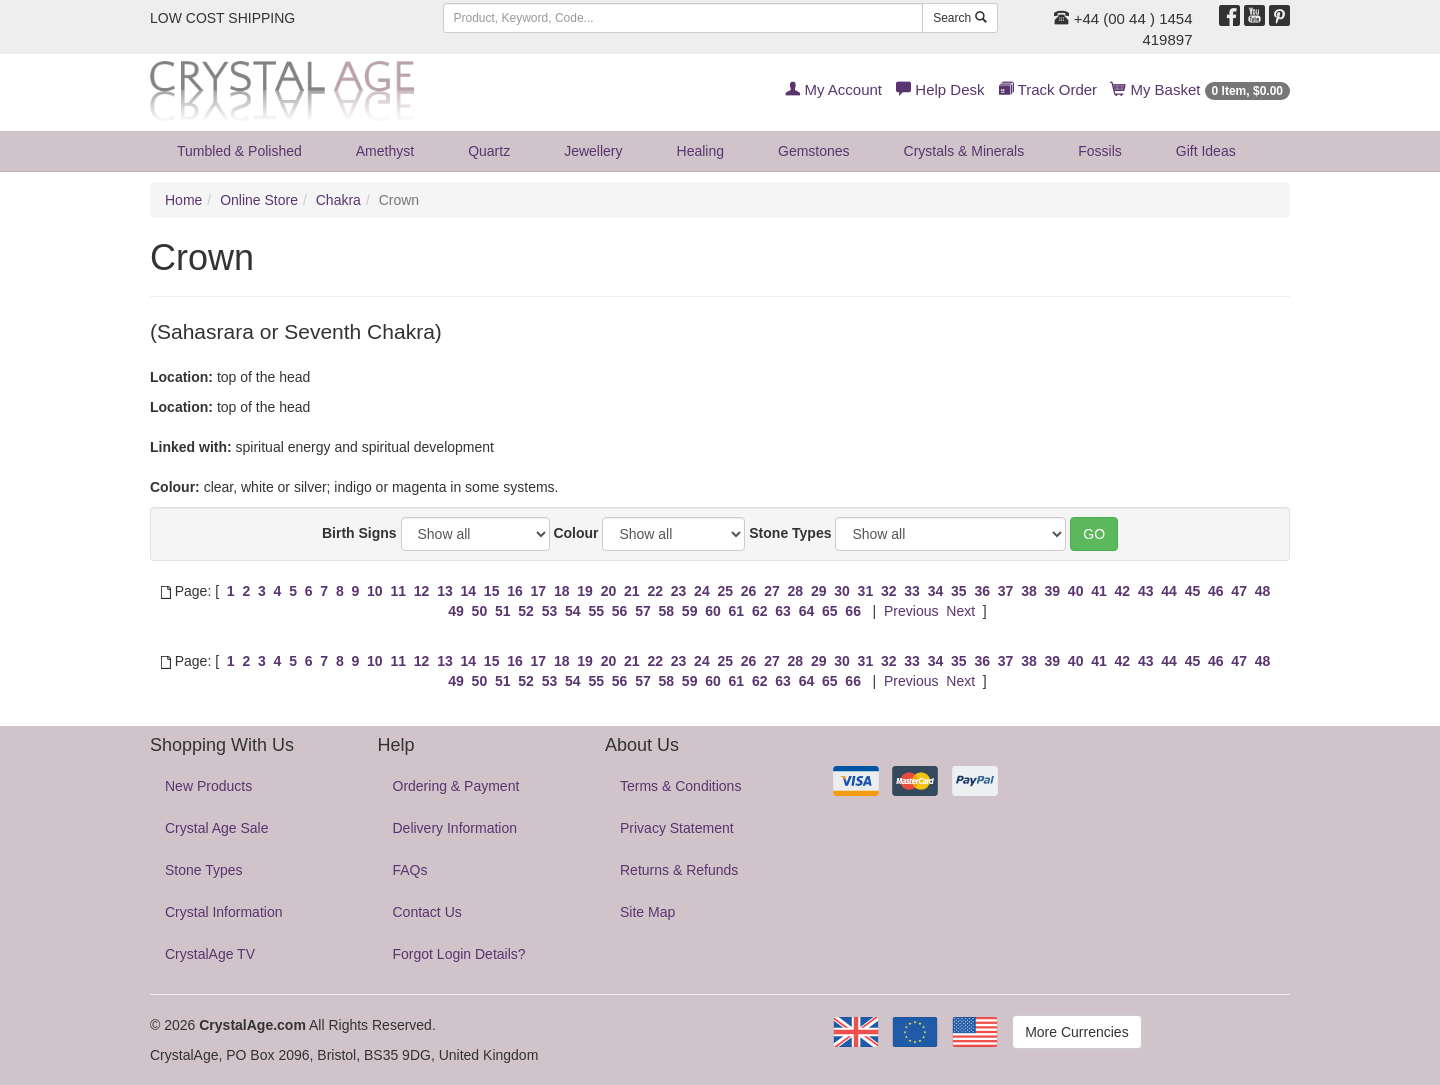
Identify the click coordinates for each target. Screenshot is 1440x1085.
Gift (1206, 151)
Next (960, 611)
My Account (833, 89)
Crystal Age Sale (217, 828)
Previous (911, 611)
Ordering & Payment (456, 786)
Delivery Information (455, 828)
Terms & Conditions (680, 786)
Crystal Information (223, 912)
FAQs (410, 870)
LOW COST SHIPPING (222, 18)
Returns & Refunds (679, 870)
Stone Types (790, 533)
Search (959, 18)
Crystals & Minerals (964, 151)
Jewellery (593, 151)
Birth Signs (359, 533)
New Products (208, 786)
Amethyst (385, 151)
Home (183, 200)
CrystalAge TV (210, 954)
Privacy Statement (677, 828)
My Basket (1200, 89)
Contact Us (427, 912)
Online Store (259, 200)
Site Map (647, 912)
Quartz (489, 151)
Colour (575, 533)
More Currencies (1076, 1032)
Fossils (1100, 151)
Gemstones (814, 151)
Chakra (338, 200)
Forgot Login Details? (459, 954)
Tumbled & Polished (239, 151)
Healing (700, 151)
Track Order (1048, 89)
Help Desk (940, 89)
